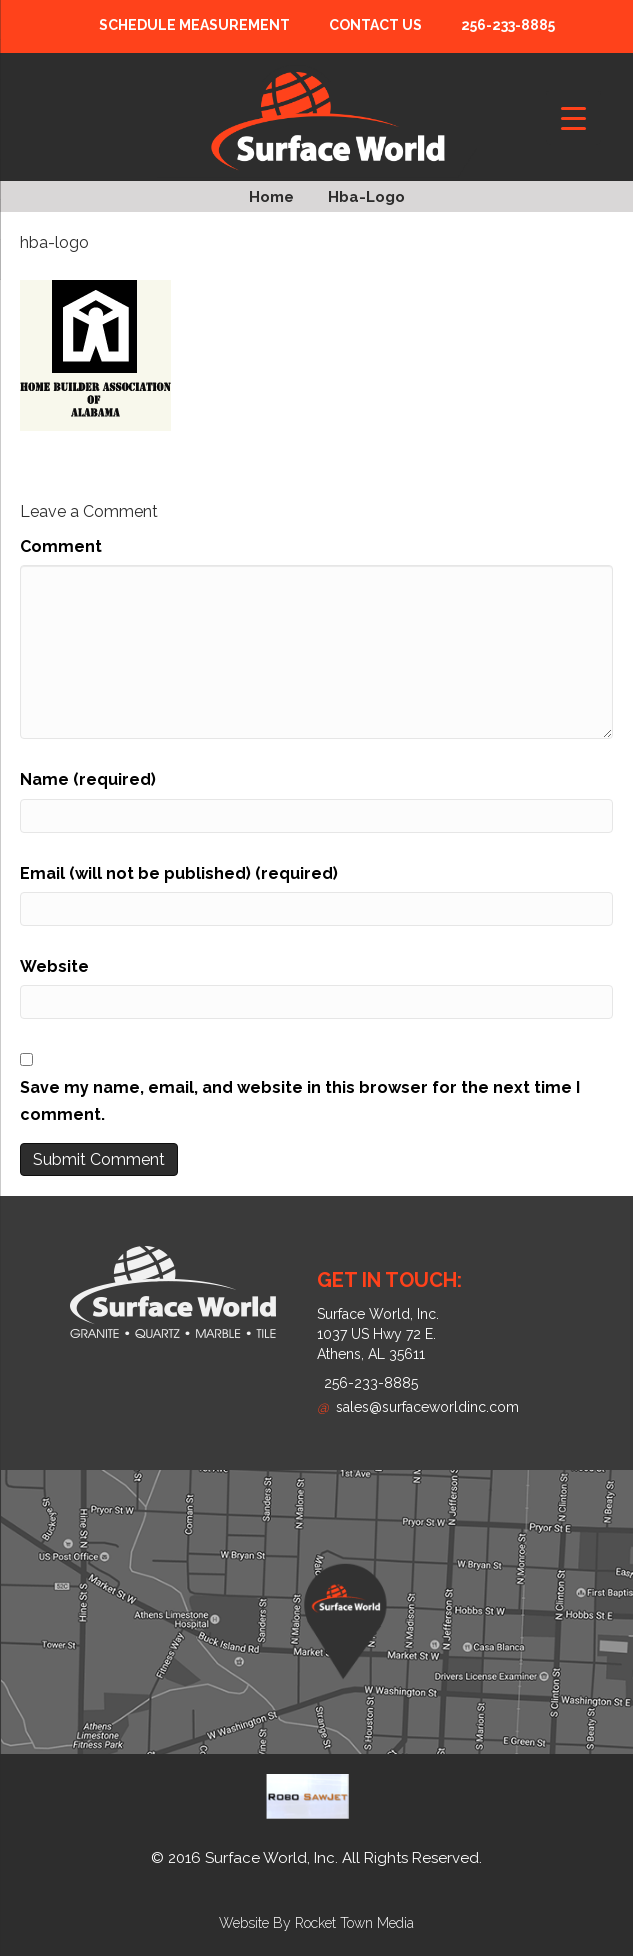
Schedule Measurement (194, 25)
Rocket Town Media (354, 1923)
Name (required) (88, 779)
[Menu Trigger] (573, 117)
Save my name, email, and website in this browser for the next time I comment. (300, 1101)
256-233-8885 (508, 25)
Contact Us (375, 25)
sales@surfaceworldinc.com (418, 1407)
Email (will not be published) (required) (179, 873)
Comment (61, 546)
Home (271, 197)
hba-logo (366, 197)
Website (54, 966)
